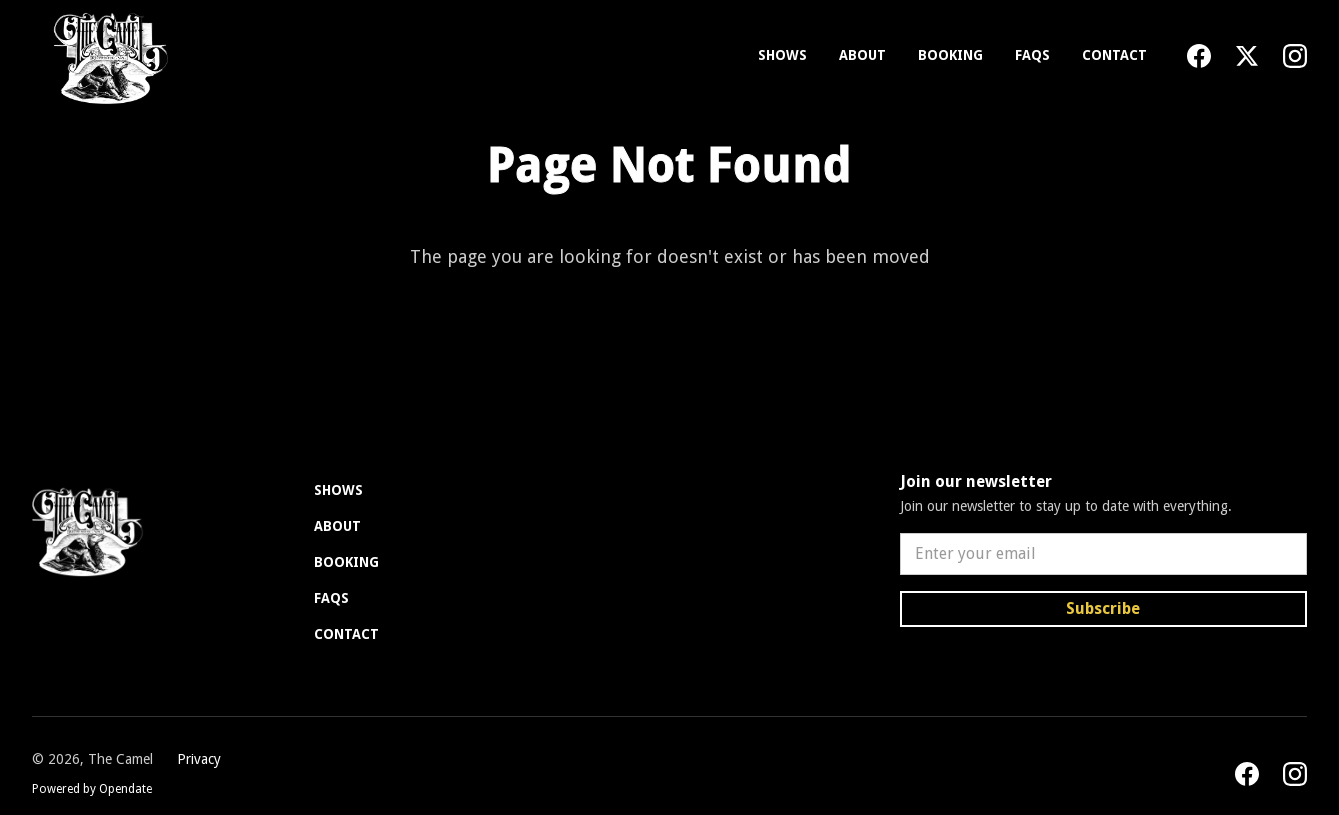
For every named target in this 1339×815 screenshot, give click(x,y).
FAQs (1032, 55)
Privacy (199, 759)
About (862, 55)
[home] (106, 56)
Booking (950, 55)
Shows (782, 55)
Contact (1114, 55)
